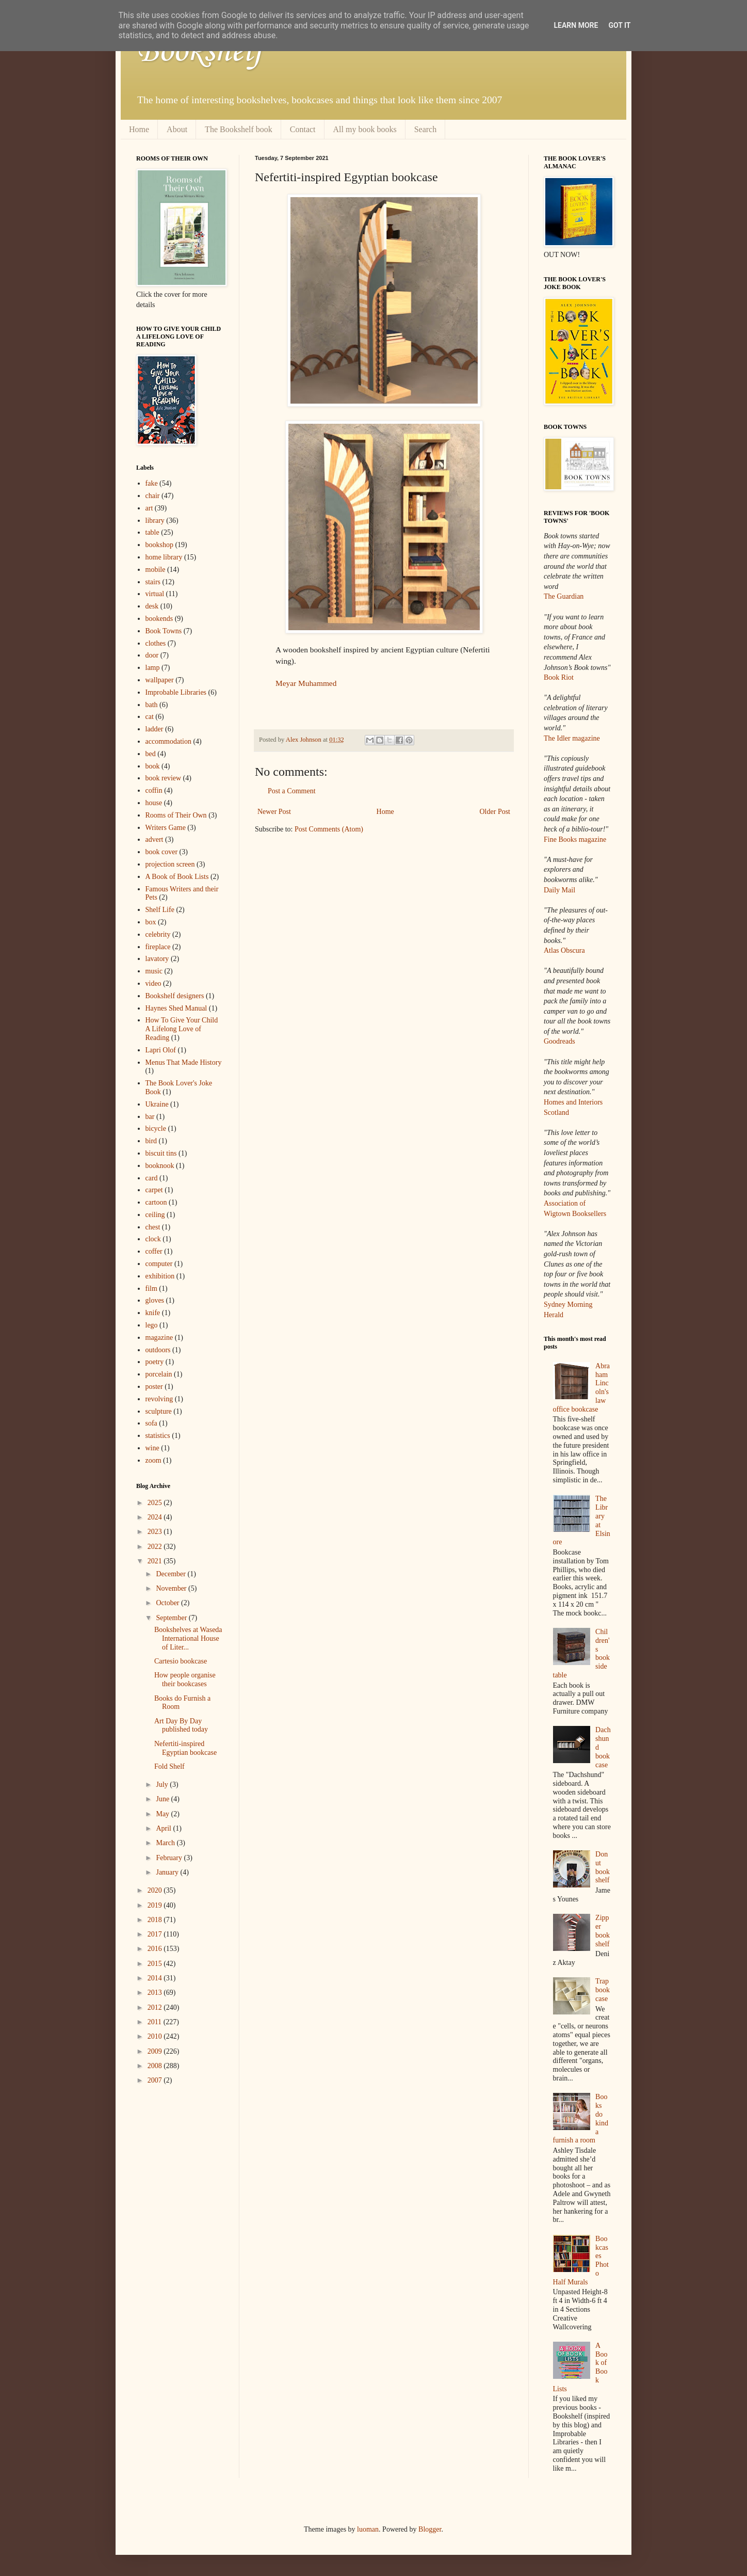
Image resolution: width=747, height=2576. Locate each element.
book (152, 766)
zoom (153, 1460)
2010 (156, 2036)
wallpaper (159, 680)
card (151, 1178)
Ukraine (157, 1104)
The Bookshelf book (238, 129)
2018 (156, 1920)
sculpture (158, 1411)
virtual (155, 594)
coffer (154, 1251)
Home (139, 129)
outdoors (158, 1350)
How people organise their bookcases (185, 1679)
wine (152, 1448)
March (166, 1843)
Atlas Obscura (564, 950)
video (153, 983)
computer (159, 1264)
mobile (155, 569)
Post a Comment (292, 791)
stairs (153, 582)
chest (152, 1227)
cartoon (156, 1202)
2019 (156, 1905)
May (163, 1814)
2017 (156, 1934)
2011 (156, 2022)
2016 (156, 1949)
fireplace (158, 947)
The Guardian (563, 596)
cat (149, 717)
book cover (161, 852)
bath (151, 705)
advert (154, 839)
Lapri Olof (160, 1050)
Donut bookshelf (602, 1867)
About (177, 129)
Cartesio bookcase (180, 1661)
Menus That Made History (183, 1062)
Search (425, 129)
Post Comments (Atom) (329, 829)
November (172, 1588)
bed (150, 754)
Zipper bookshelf (602, 1930)
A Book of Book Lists (177, 877)
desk (152, 606)
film (151, 1288)
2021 (156, 1561)
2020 (156, 1890)
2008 (156, 2066)
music (154, 971)
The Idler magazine (572, 738)
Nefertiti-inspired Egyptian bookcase (185, 1748)
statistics (157, 1435)
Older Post (495, 811)
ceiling (155, 1215)
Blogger (429, 2529)
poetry (154, 1362)
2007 (156, 2080)
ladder (154, 729)
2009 (156, 2051)
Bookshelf (199, 51)
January (168, 1872)
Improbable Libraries (176, 692)
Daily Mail (559, 890)
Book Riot (559, 677)
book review (163, 778)
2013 (156, 1992)
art (149, 508)
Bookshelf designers (174, 996)
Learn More (576, 25)
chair (152, 496)
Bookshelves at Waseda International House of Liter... (188, 1638)
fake (151, 483)
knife (152, 1313)
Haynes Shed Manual (176, 1008)
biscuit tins (161, 1153)
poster (154, 1386)
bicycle (155, 1128)
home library (164, 557)
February (170, 1858)
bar (150, 1117)
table (152, 532)
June (163, 1799)
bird (151, 1141)
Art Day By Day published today (181, 1725)
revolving (159, 1399)
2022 (156, 1546)
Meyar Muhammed (305, 683)
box (150, 922)
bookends (159, 618)
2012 (156, 2007)
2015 (156, 1963)
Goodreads (559, 1041)
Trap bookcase (602, 1990)
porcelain (158, 1374)
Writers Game (165, 827)
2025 (156, 1503)
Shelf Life (159, 910)
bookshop (159, 545)
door (152, 655)
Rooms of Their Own (176, 815)
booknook (159, 1166)
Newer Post (274, 811)
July (163, 1784)
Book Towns (163, 631)
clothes (155, 643)
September (172, 1618)
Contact (303, 129)
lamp (152, 667)
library (155, 520)
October (168, 1603)
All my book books (365, 129)
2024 (156, 1517)
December (171, 1574)
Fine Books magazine (575, 839)
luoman (368, 2529)
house (154, 803)
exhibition (160, 1276)
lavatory (157, 959)
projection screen (170, 864)
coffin (154, 790)
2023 (156, 1531)
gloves (155, 1300)
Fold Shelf (169, 1766)
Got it (619, 25)
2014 (156, 1978)
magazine (159, 1337)
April (164, 1828)
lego (151, 1325)
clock (153, 1239)
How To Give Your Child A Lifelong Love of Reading (181, 1029)
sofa (151, 1423)
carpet (154, 1190)
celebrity (158, 934)
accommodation (168, 741)
